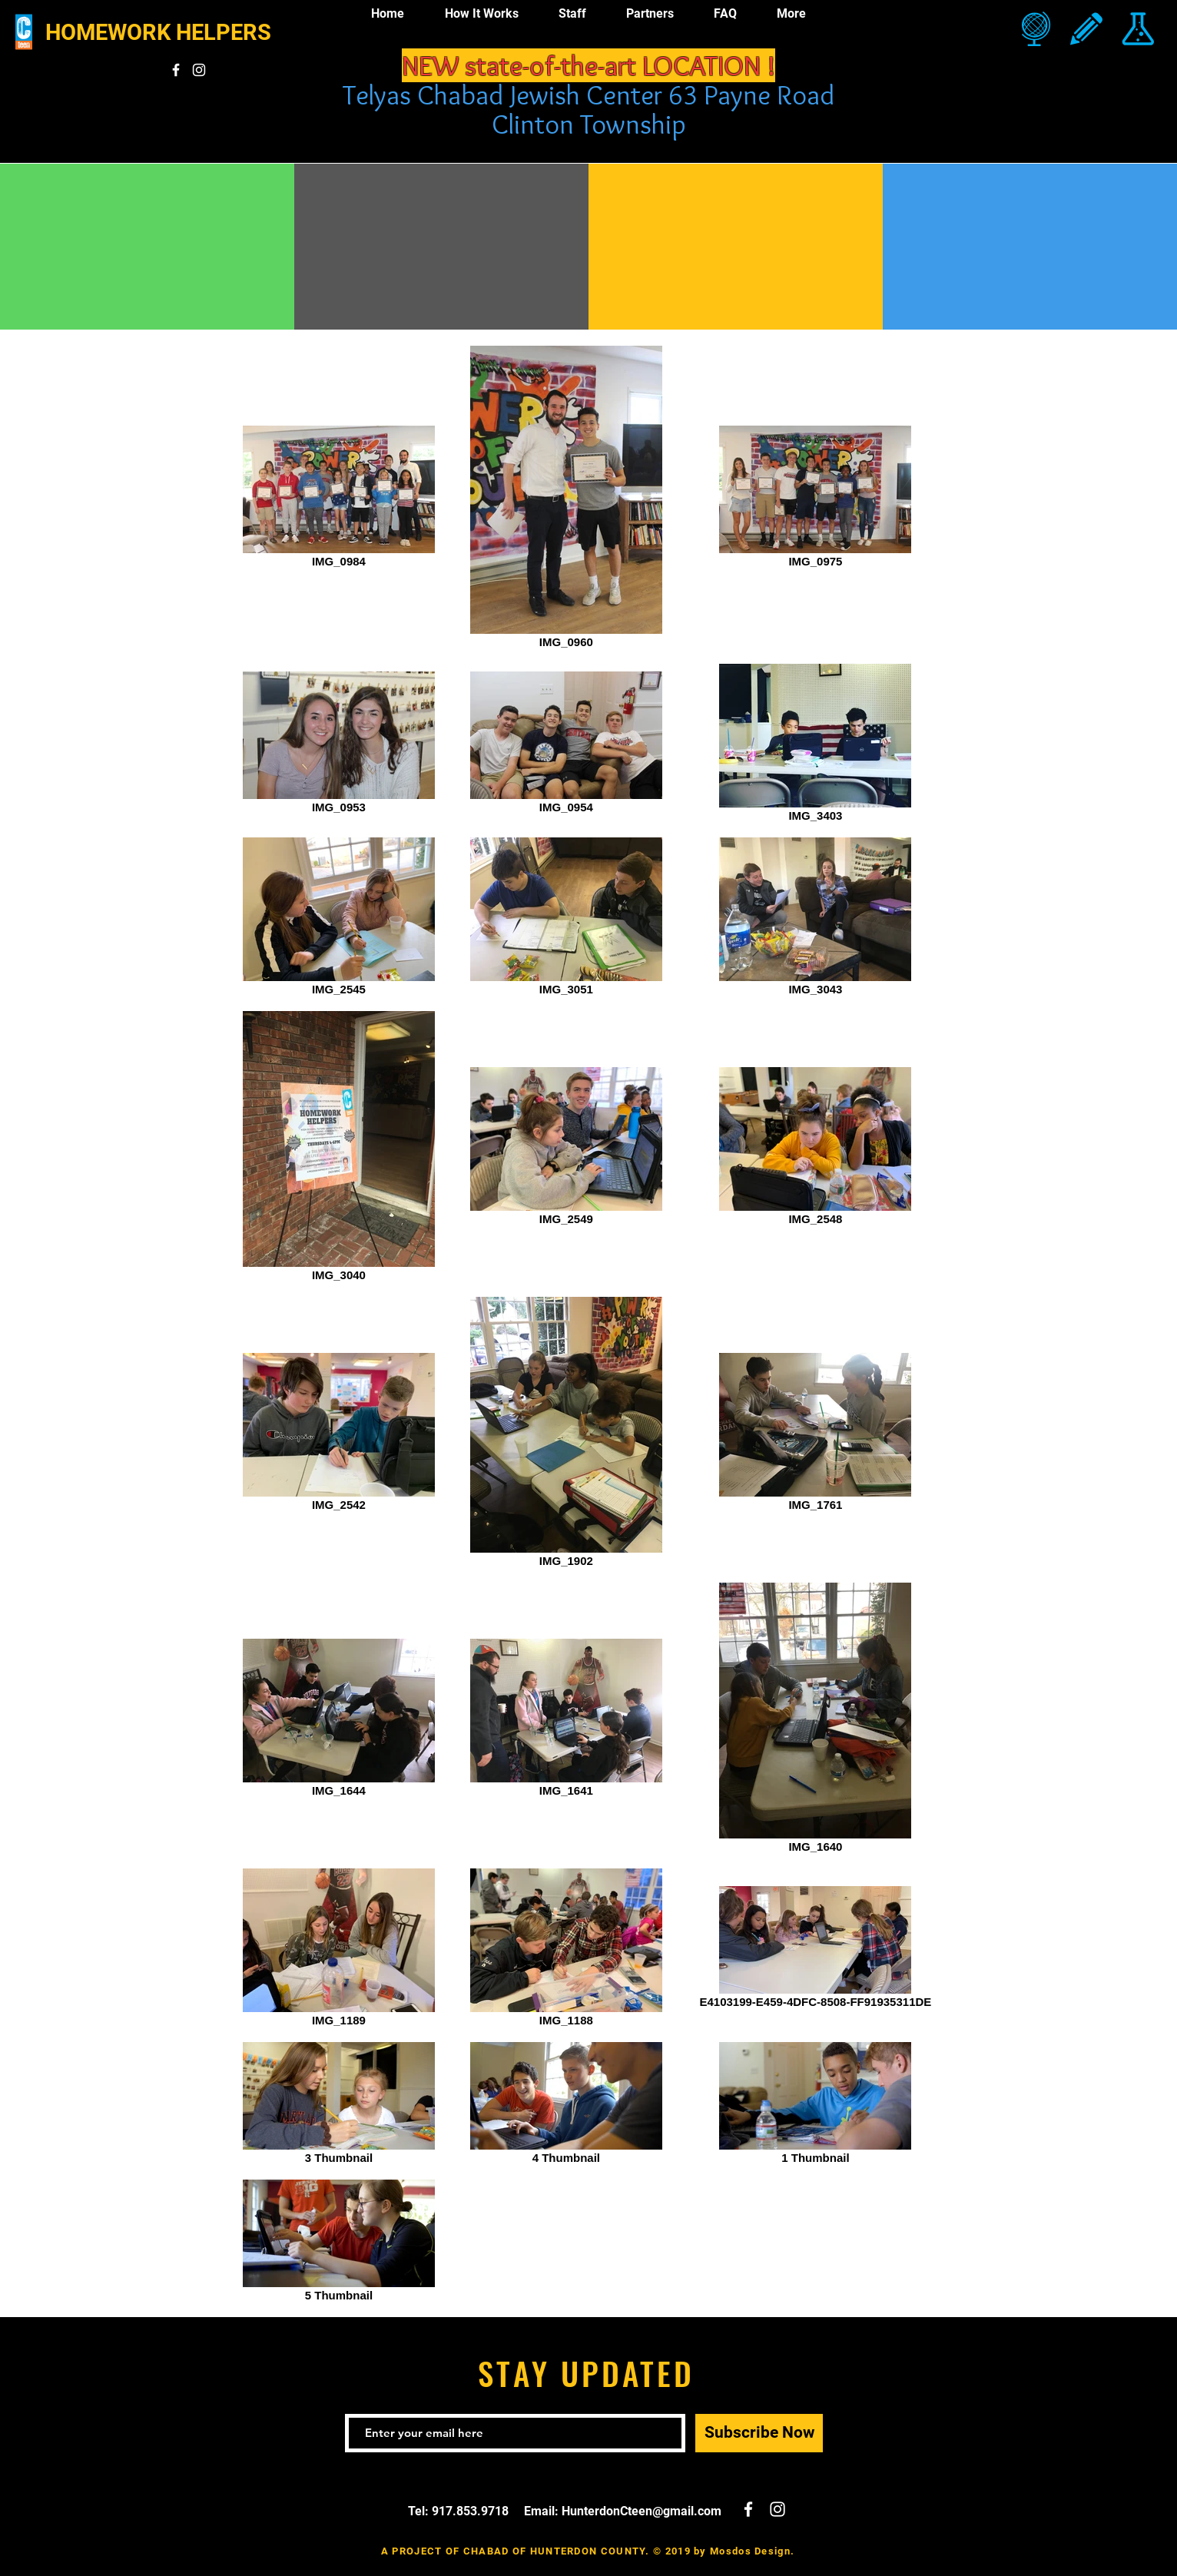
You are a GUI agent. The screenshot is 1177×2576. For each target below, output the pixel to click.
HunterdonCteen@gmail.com (641, 2511)
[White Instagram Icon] (199, 69)
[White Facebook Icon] (175, 69)
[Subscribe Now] (759, 2433)
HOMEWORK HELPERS (158, 32)
